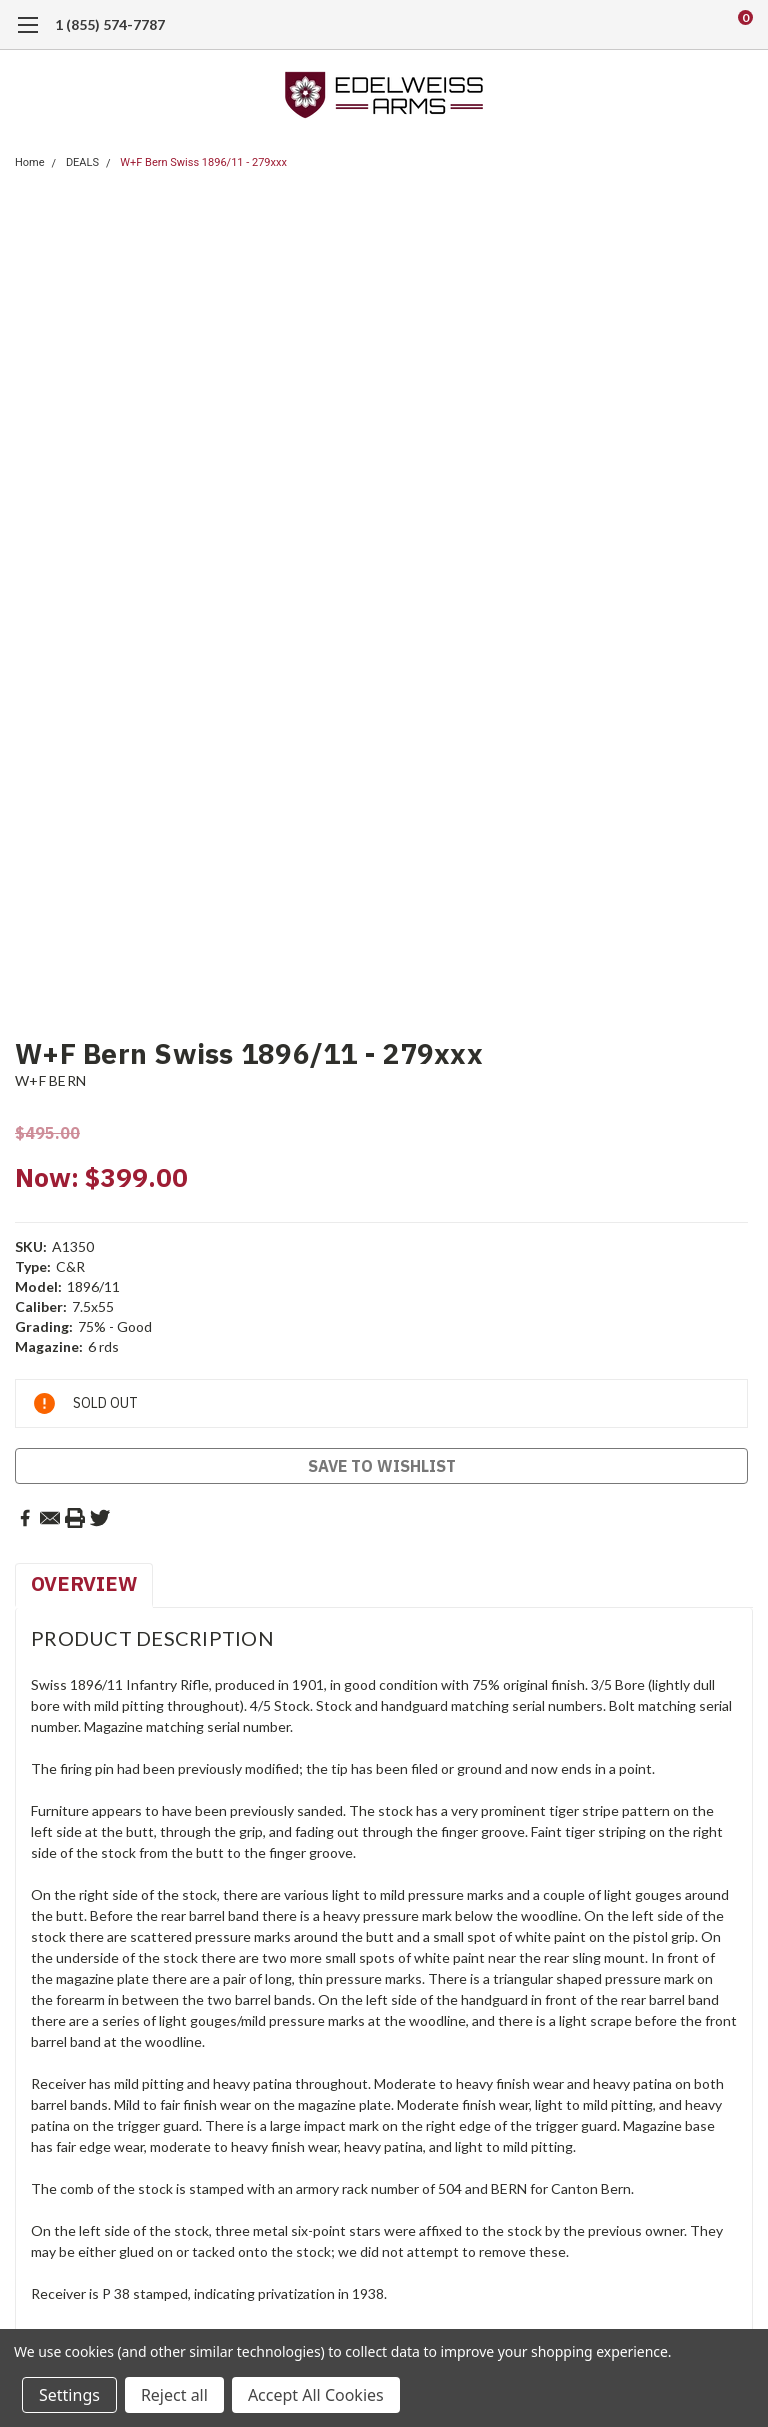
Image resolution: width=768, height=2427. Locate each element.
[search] (662, 25)
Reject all (174, 2395)
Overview (84, 1583)
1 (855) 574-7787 (110, 24)
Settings (69, 2395)
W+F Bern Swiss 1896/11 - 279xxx (203, 162)
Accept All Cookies (316, 2395)
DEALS (82, 162)
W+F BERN (50, 1080)
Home (30, 162)
